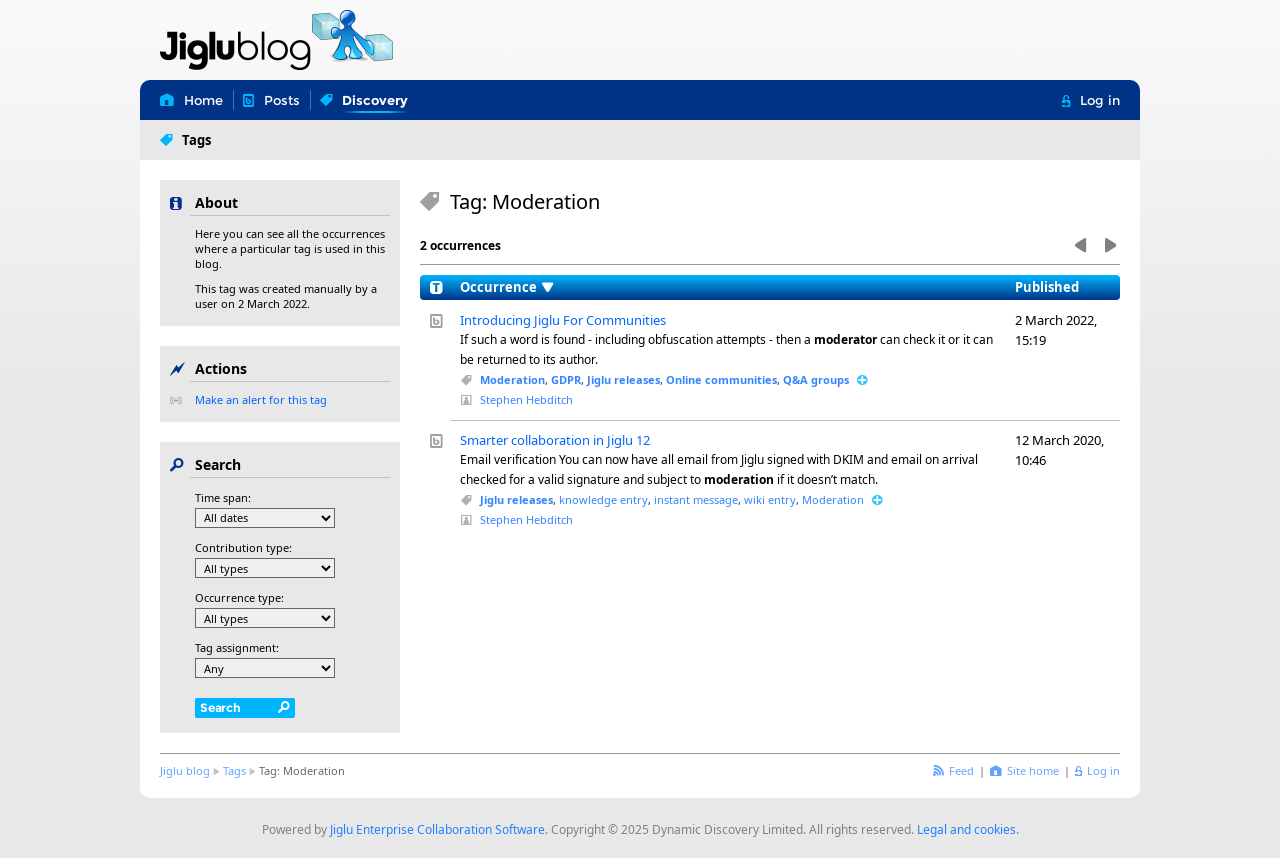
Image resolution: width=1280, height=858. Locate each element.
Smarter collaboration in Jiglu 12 (555, 440)
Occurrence (498, 287)
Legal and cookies (966, 829)
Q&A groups (816, 379)
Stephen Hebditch (526, 399)
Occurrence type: (239, 597)
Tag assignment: (237, 647)
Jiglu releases (623, 379)
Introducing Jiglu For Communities (563, 320)
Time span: (223, 497)
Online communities (721, 379)
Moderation (512, 379)
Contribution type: (243, 547)
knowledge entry (603, 499)
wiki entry (770, 499)
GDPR (566, 379)
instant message (696, 499)
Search (220, 707)
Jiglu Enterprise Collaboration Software (437, 829)
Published (1047, 287)
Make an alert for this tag (261, 399)
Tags (234, 770)
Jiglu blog (185, 770)
